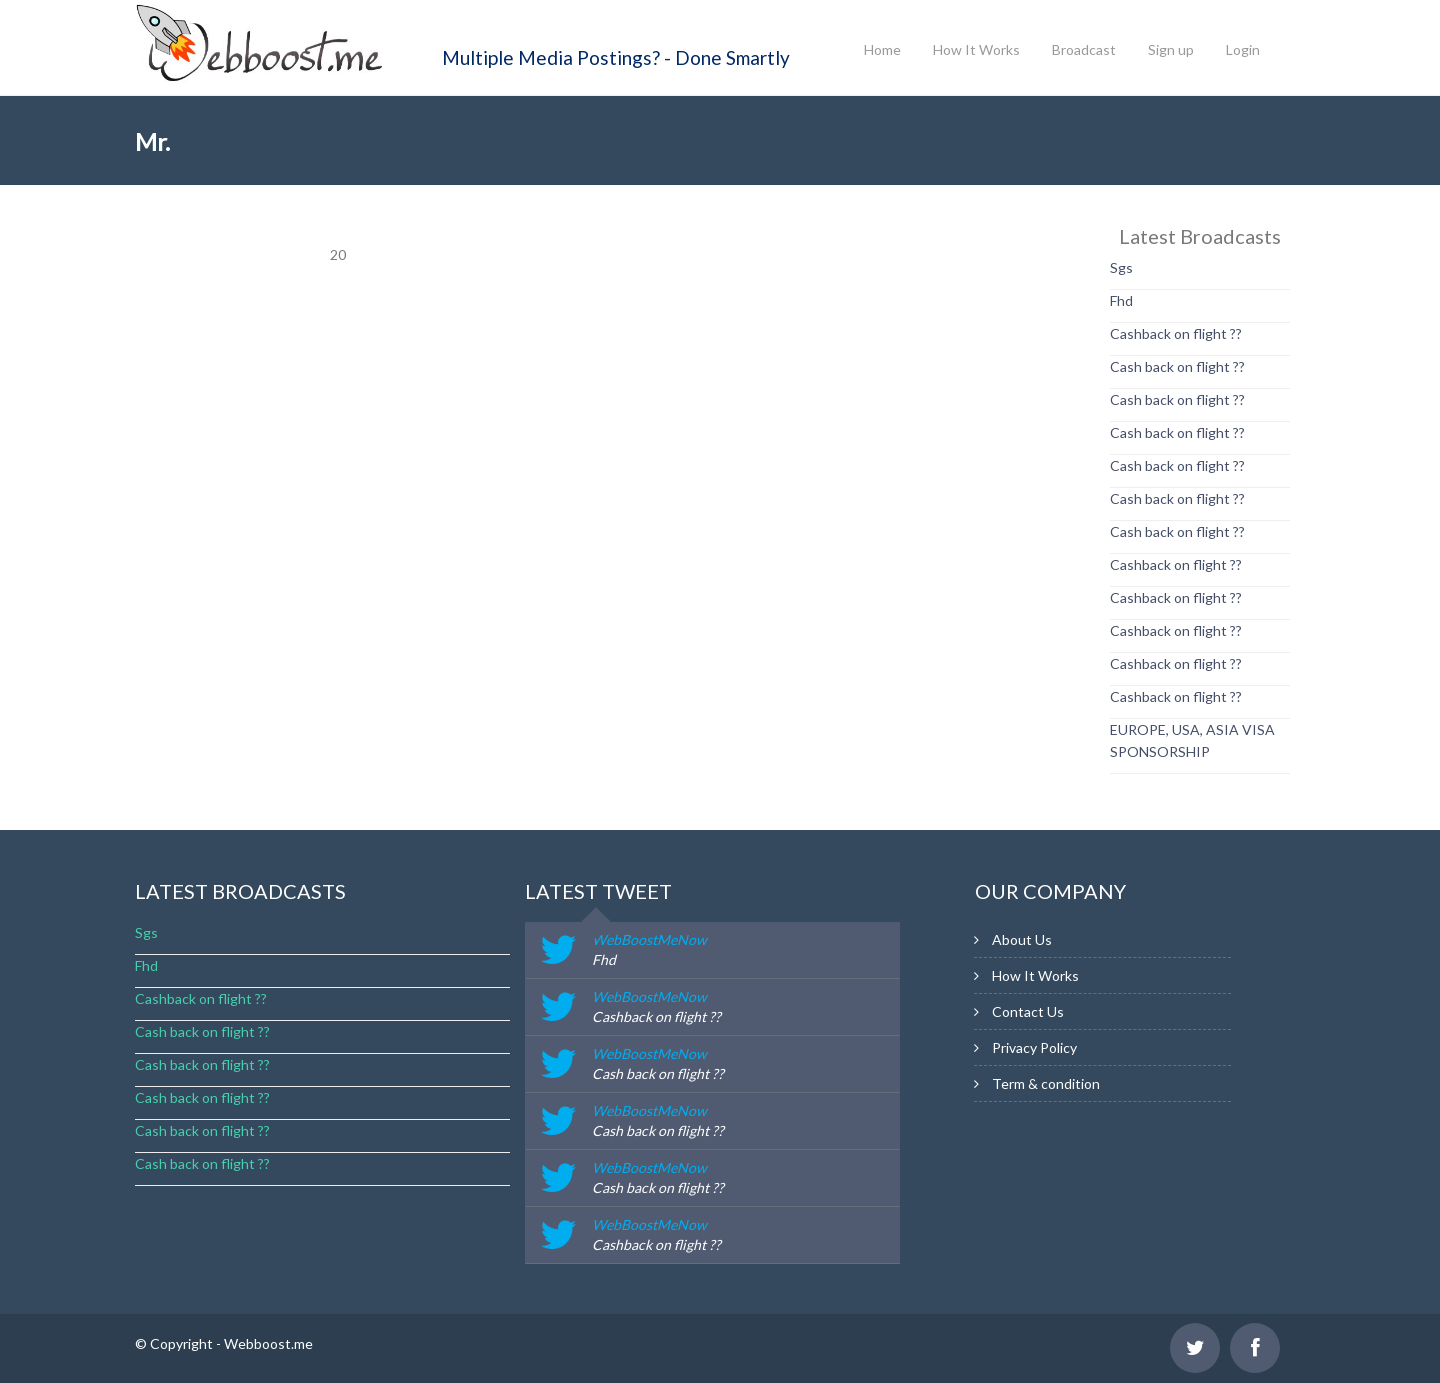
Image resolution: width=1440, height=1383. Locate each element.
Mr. (152, 141)
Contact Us (1028, 1011)
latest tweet (598, 891)
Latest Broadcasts (240, 891)
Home (882, 49)
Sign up (1171, 49)
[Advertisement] (215, 525)
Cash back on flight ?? (1177, 366)
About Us (1022, 939)
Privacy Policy (1034, 1047)
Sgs (1121, 267)
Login (1243, 49)
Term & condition (1046, 1083)
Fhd (1121, 300)
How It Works (976, 49)
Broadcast (1084, 49)
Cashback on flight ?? (1176, 333)
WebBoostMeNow (649, 939)
